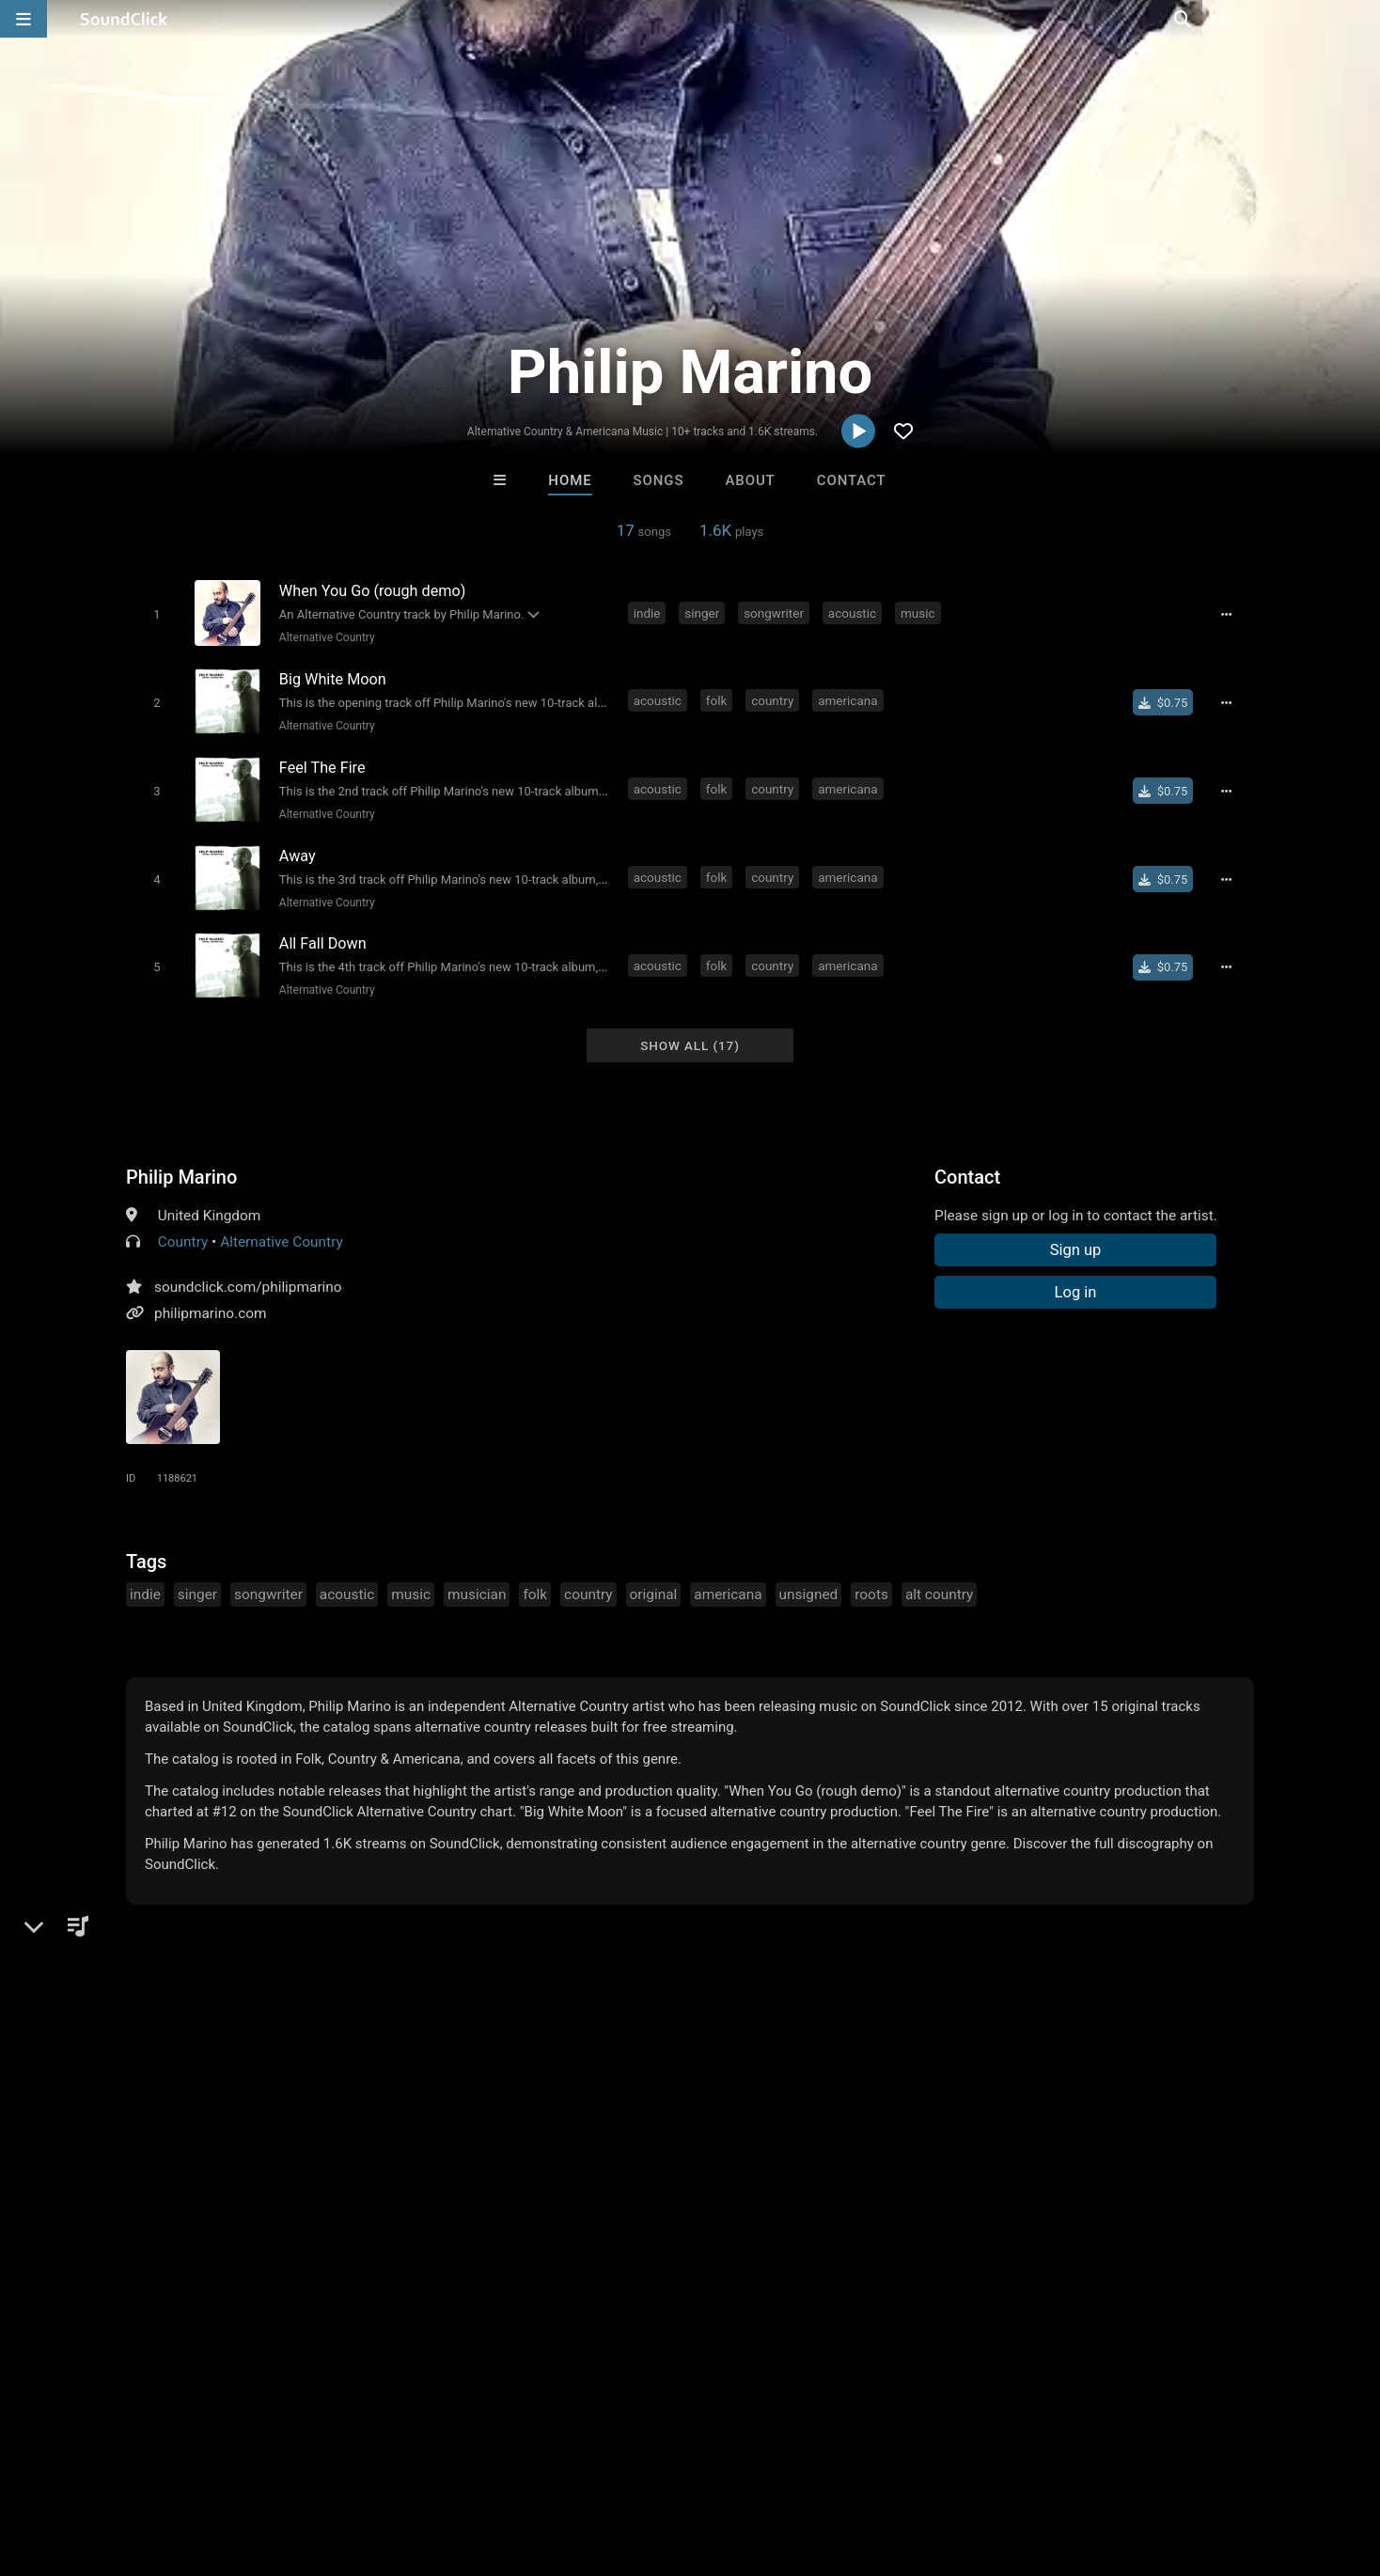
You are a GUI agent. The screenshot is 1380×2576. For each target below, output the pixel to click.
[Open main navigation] (23, 19)
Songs (659, 480)
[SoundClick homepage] (124, 18)
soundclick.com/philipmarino (248, 1272)
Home (569, 480)
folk (718, 697)
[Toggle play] (153, 613)
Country (183, 1227)
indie (649, 612)
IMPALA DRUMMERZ (769, 2175)
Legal (507, 2464)
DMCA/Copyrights (349, 2464)
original (654, 1580)
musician (476, 1580)
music (919, 612)
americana (849, 697)
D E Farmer (612, 2175)
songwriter (775, 612)
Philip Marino (181, 1163)
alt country (939, 1580)
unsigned (809, 1580)
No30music (458, 2175)
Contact (851, 480)
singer (704, 612)
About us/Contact (167, 2464)
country (774, 697)
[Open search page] (1361, 19)
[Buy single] (1167, 699)
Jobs (258, 2464)
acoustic (854, 612)
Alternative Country (324, 636)
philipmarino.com (210, 1299)
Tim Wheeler (923, 2175)
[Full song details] (1230, 614)
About (750, 480)
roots (871, 1580)
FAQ (79, 2464)
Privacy (448, 2464)
